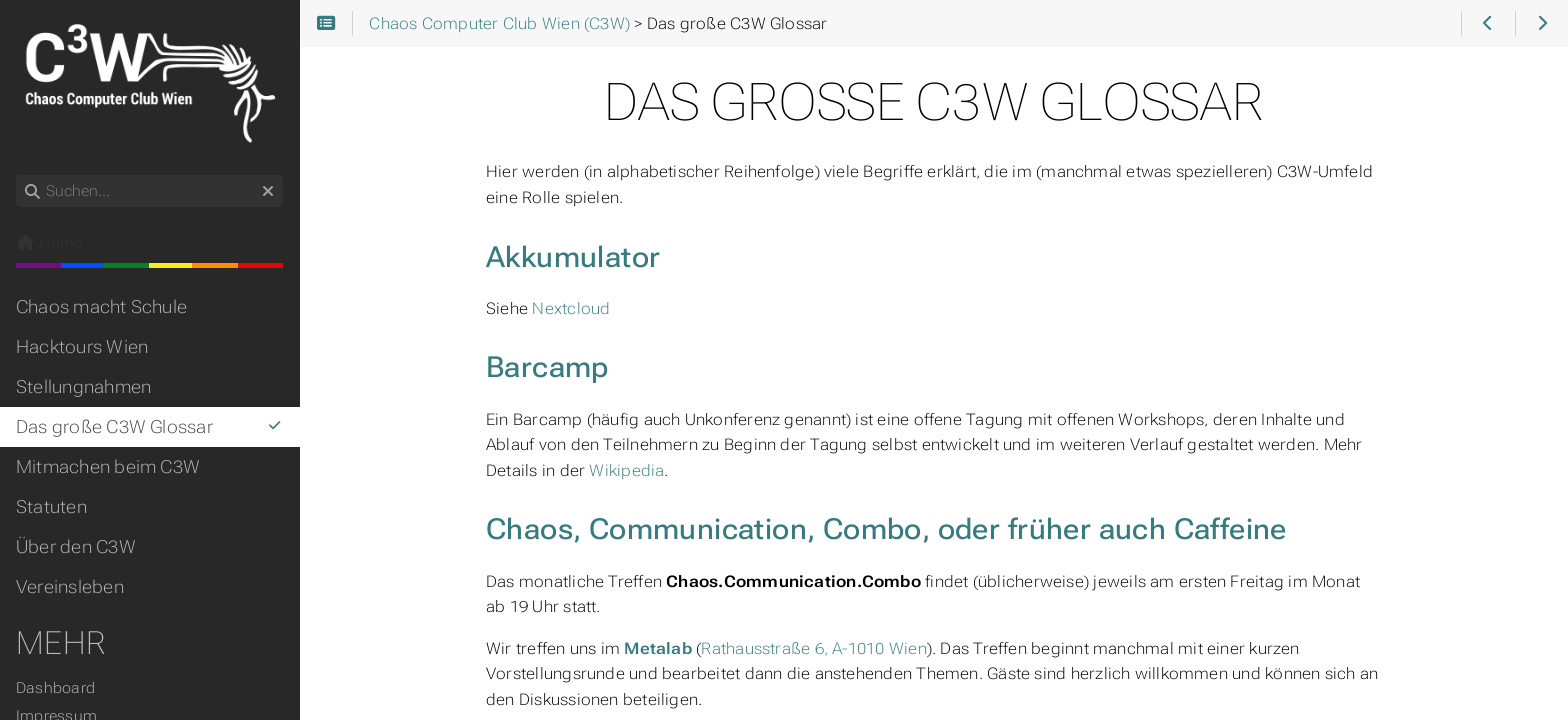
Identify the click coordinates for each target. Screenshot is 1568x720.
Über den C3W (76, 547)
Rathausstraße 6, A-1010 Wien (813, 648)
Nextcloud (571, 308)
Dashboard (55, 688)
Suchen (17, 175)
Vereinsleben (70, 587)
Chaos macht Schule (101, 307)
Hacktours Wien (82, 347)
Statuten (51, 507)
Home (49, 243)
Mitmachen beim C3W (108, 467)
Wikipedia (626, 470)
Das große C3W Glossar (149, 427)
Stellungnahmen (83, 387)
